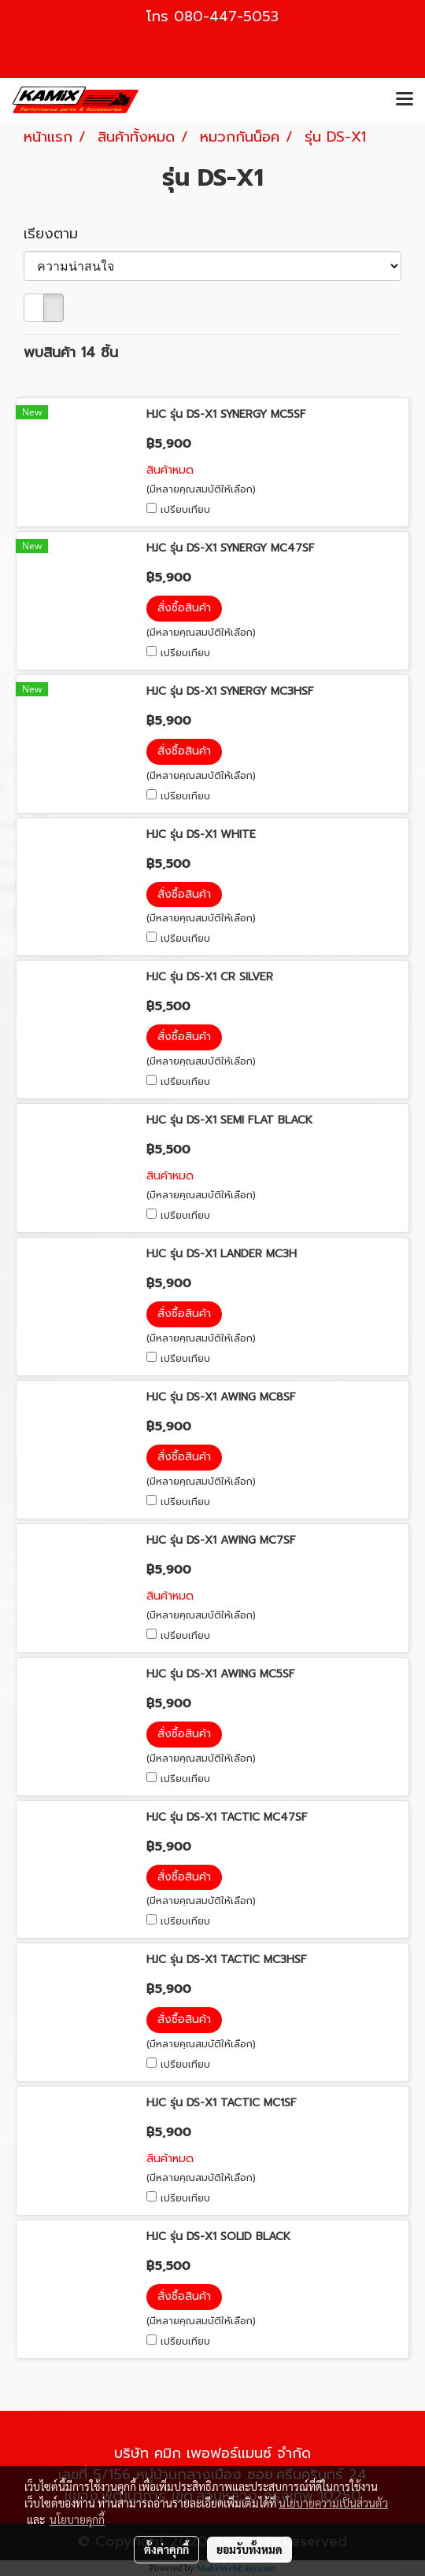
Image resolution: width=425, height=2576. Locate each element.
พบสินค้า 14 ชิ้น (71, 353)
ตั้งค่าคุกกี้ (166, 2549)
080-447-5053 (226, 17)
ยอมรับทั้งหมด (249, 2549)
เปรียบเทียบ (185, 510)
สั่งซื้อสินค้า (184, 608)
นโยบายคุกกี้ (77, 2519)
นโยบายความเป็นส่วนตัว (333, 2503)
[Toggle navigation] (404, 100)
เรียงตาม (59, 234)
